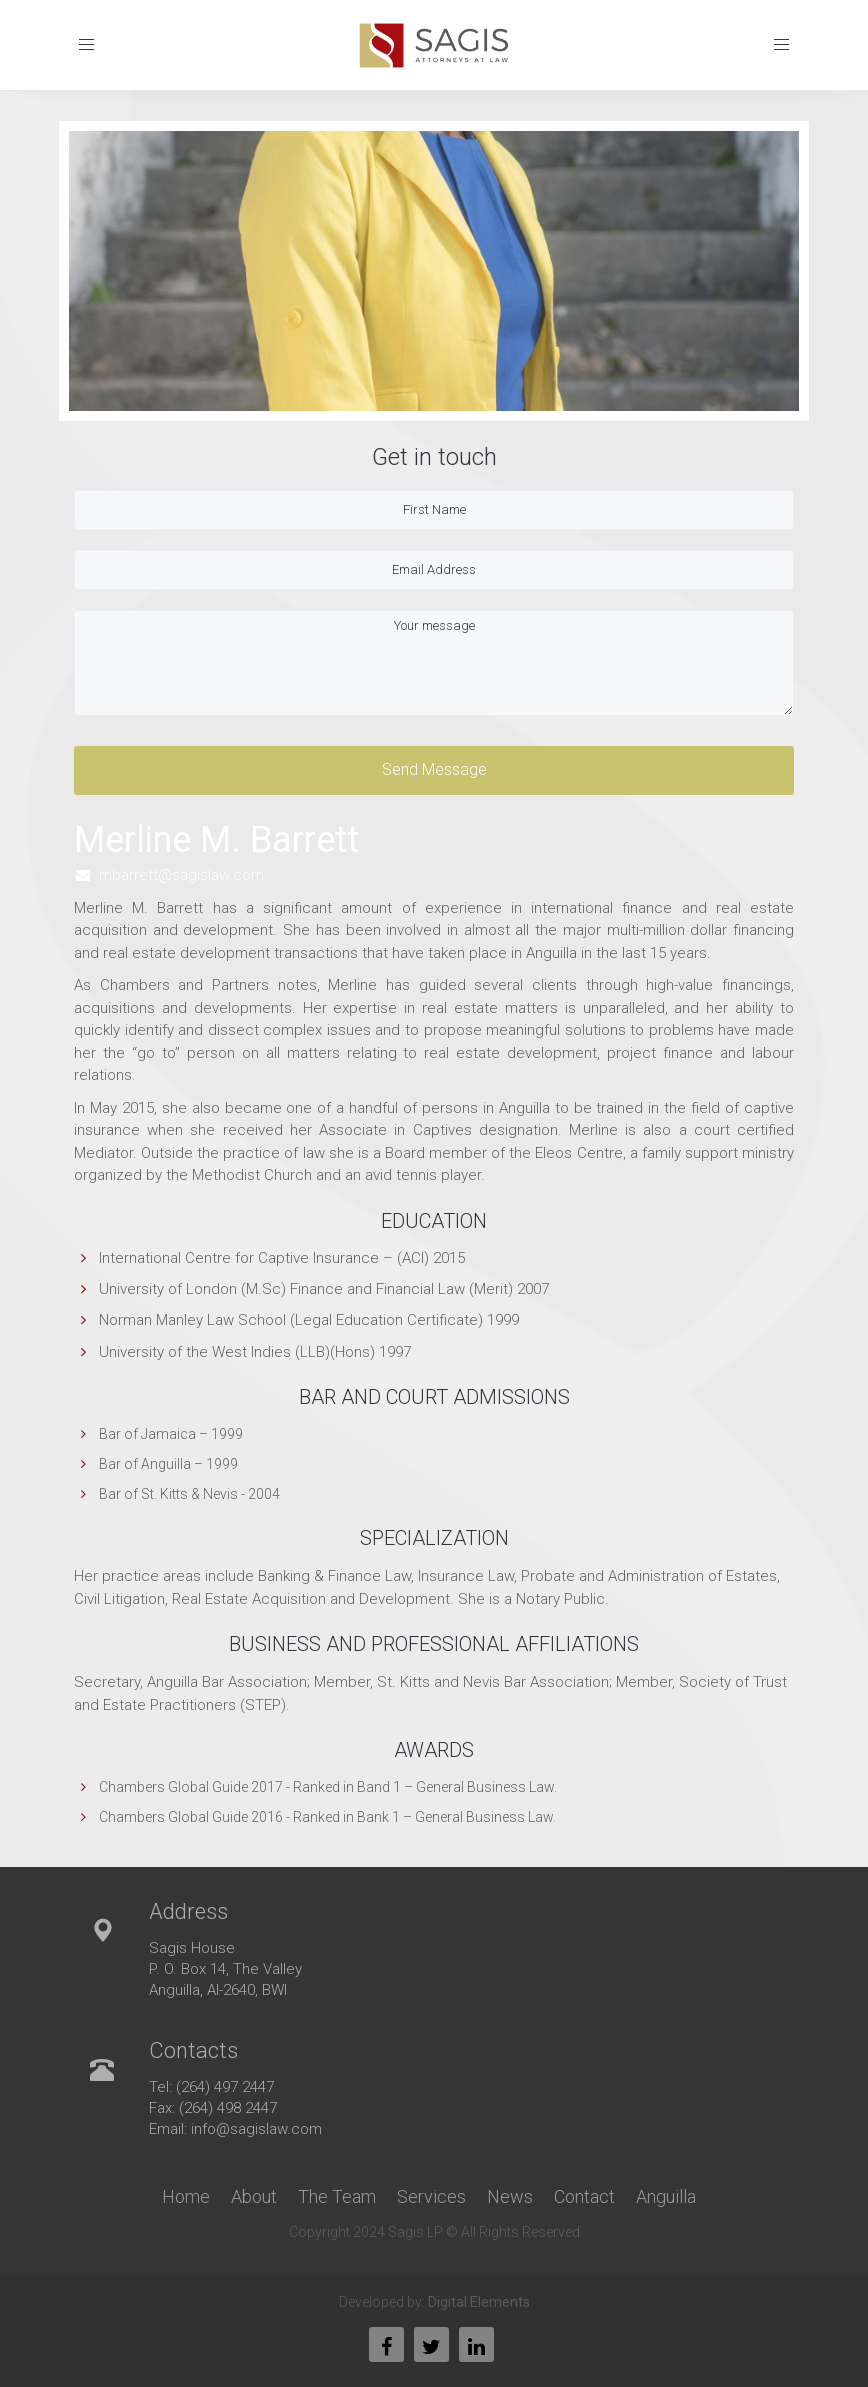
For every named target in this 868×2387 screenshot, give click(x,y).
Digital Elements (479, 2302)
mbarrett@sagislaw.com (181, 875)
